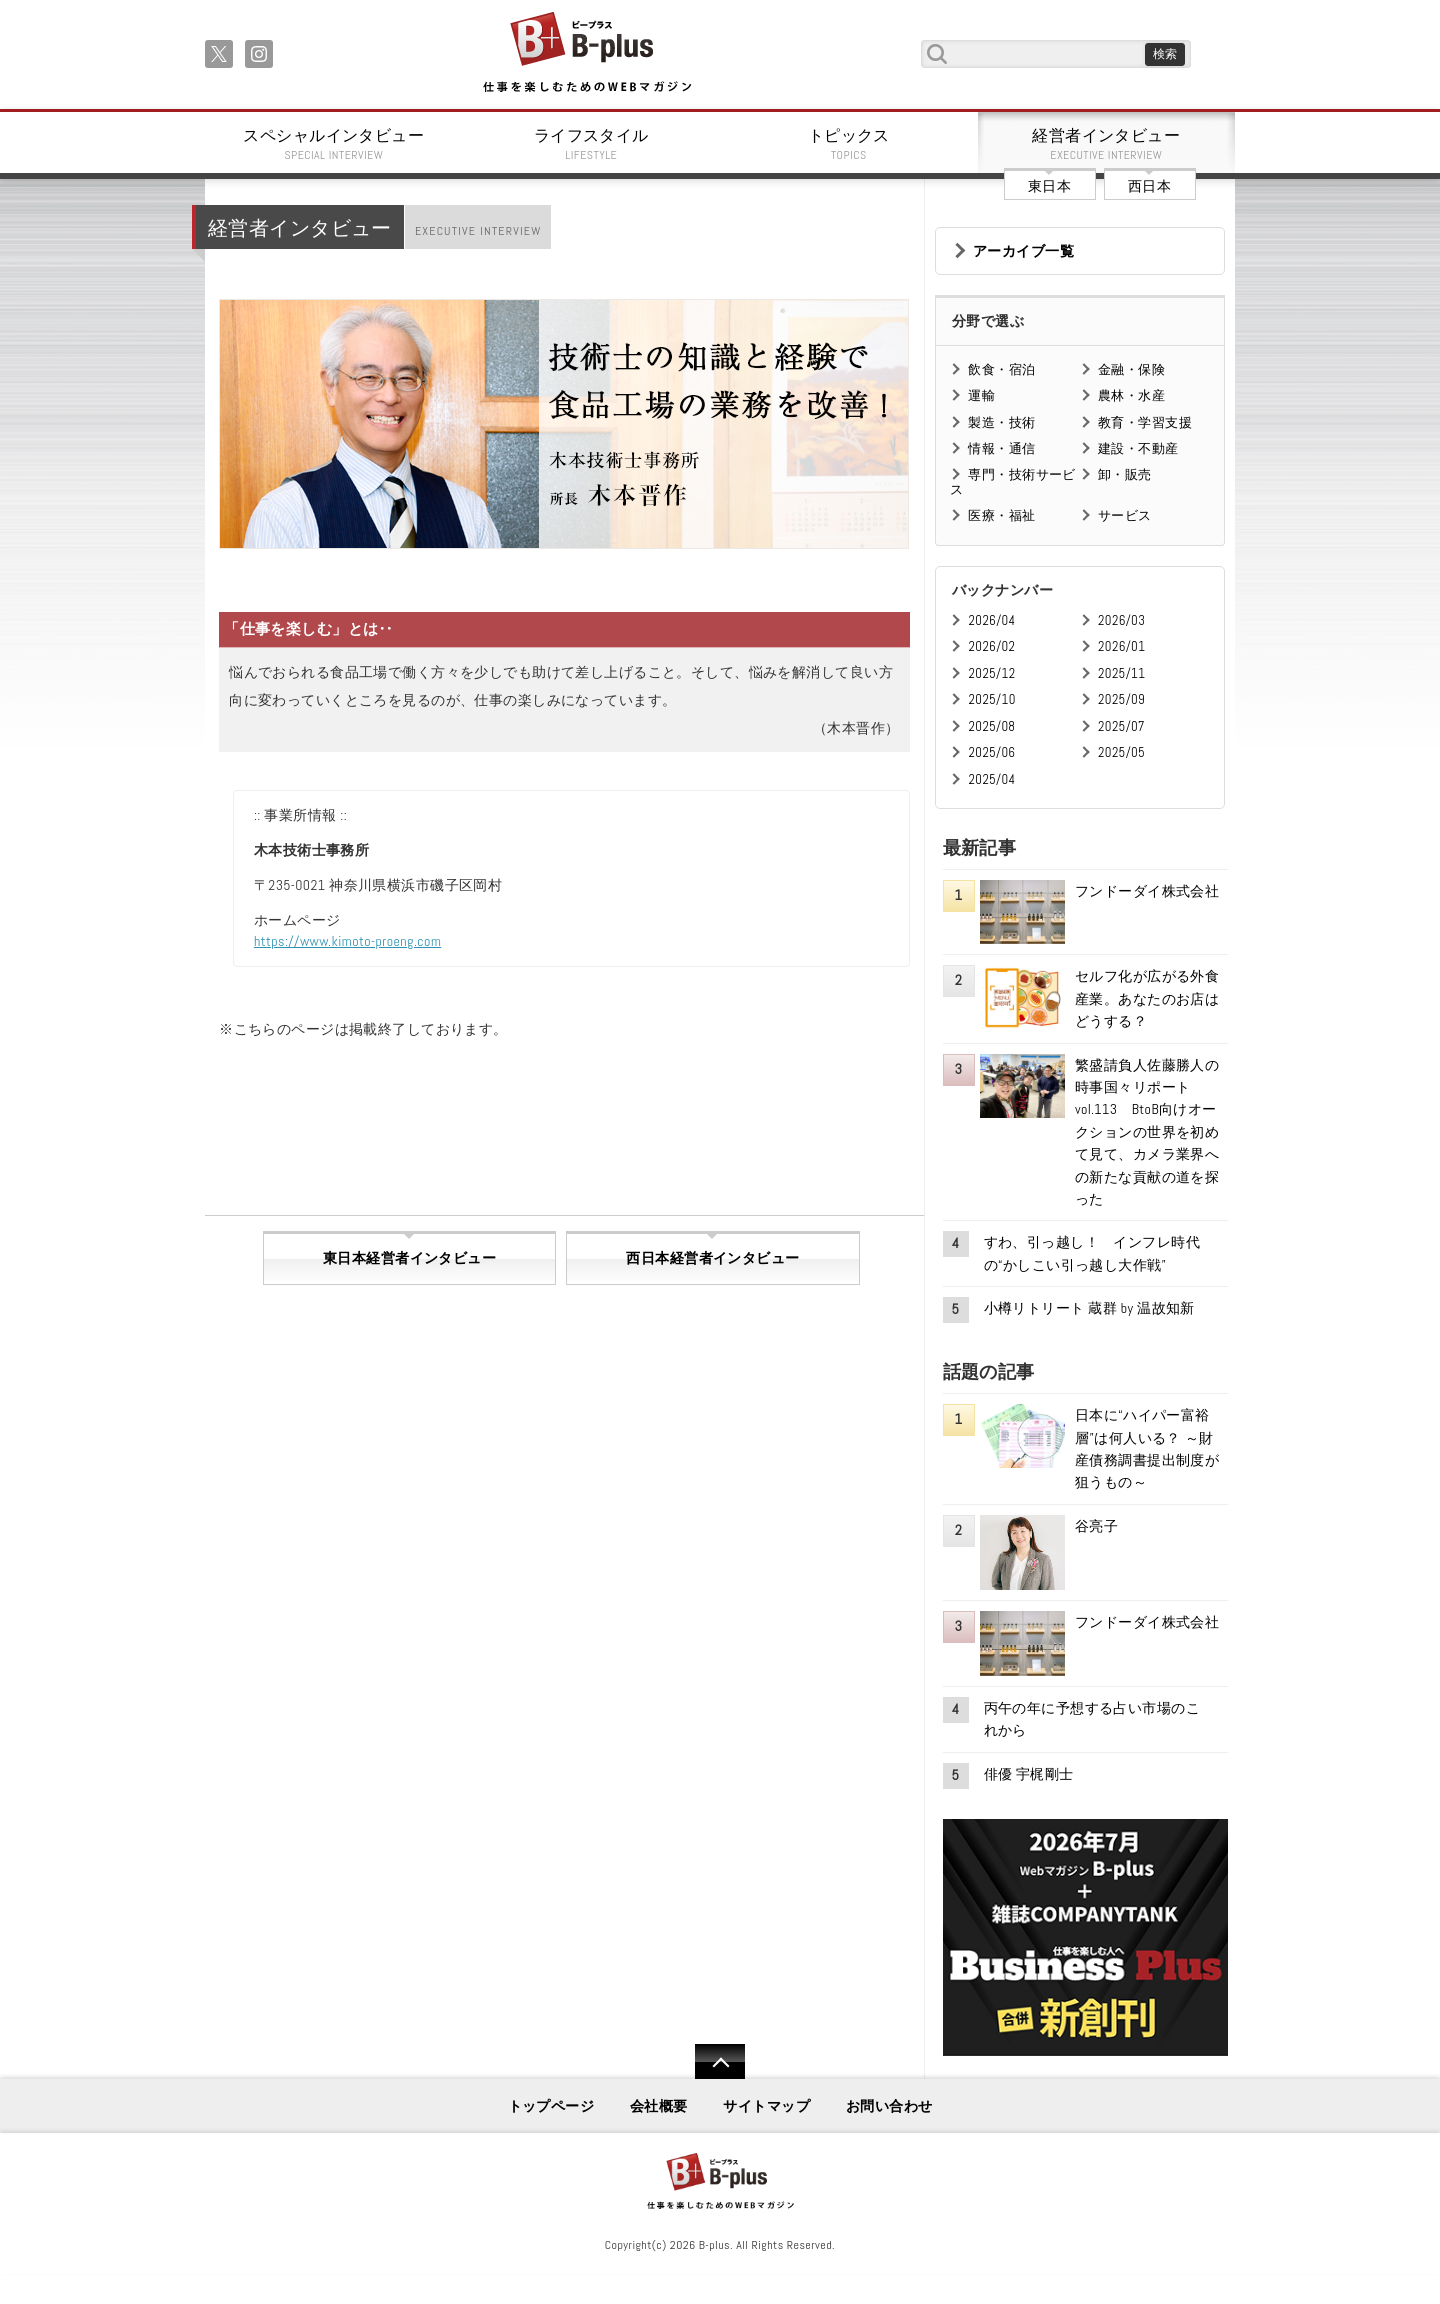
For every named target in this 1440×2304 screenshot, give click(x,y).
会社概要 (659, 2106)
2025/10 (991, 699)
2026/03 (1121, 620)
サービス (1125, 515)
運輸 (981, 395)
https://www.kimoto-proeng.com (347, 941)
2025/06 (991, 752)
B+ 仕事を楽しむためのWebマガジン (586, 53)
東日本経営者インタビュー (409, 1258)
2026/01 (1121, 646)
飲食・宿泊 (1001, 369)
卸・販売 (1125, 474)
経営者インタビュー (1107, 144)
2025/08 (991, 726)
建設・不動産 (1138, 448)
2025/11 (1121, 673)
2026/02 (991, 646)
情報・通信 (1001, 448)
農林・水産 (1131, 395)
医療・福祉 (1001, 515)
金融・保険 (1131, 369)
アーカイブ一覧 (1023, 251)
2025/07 (1121, 726)
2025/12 (991, 673)
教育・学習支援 (1145, 422)
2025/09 (1121, 699)
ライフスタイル (592, 144)
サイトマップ (766, 2106)
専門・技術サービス (1012, 481)
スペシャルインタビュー (334, 144)
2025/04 (991, 779)
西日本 (1149, 186)
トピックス (849, 144)
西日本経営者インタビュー (712, 1258)
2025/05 (1121, 752)
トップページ (551, 2106)
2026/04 (991, 620)
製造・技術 (1001, 422)
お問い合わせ (889, 2106)
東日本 (1049, 186)
